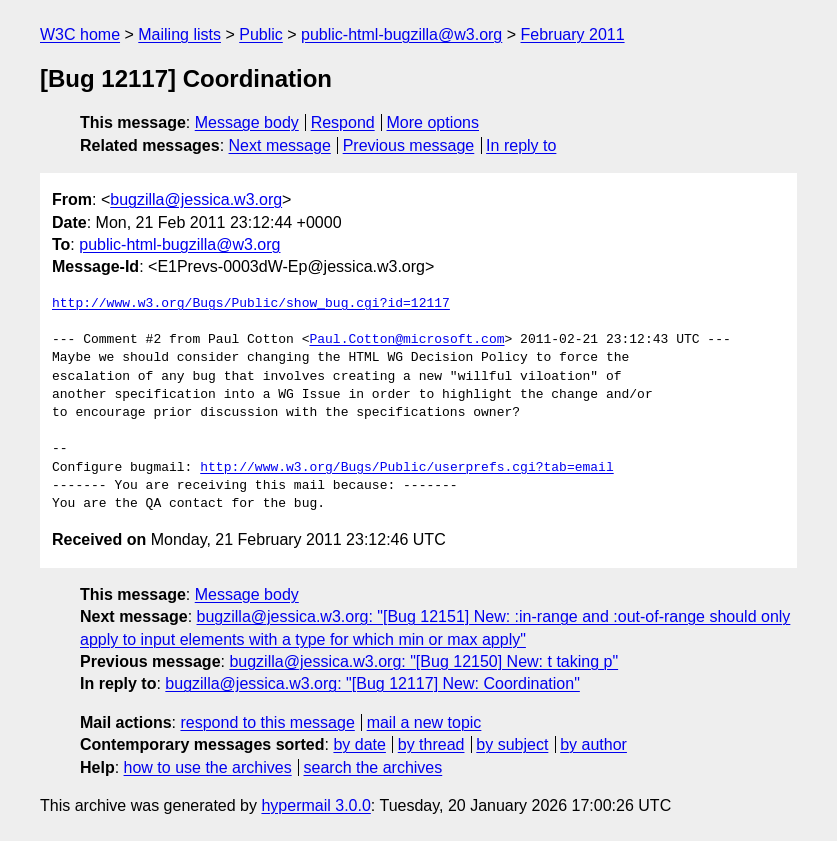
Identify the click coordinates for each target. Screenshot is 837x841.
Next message (280, 145)
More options (433, 122)
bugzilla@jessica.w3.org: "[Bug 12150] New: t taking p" (423, 661)
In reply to (521, 145)
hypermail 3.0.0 (315, 805)
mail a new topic (424, 722)
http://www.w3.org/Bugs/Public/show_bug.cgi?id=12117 (251, 304)
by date (359, 744)
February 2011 (573, 34)
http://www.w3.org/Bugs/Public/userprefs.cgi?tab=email (406, 468)
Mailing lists (179, 34)
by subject (512, 744)
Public (261, 34)
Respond (343, 122)
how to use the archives (208, 767)
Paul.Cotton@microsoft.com (406, 340)
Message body (247, 122)
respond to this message (267, 722)
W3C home (80, 34)
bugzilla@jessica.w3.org (196, 199)
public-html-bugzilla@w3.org (401, 34)
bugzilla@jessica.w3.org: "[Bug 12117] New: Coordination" (372, 683)
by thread (431, 744)
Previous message (409, 145)
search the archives (373, 767)
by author (593, 744)
